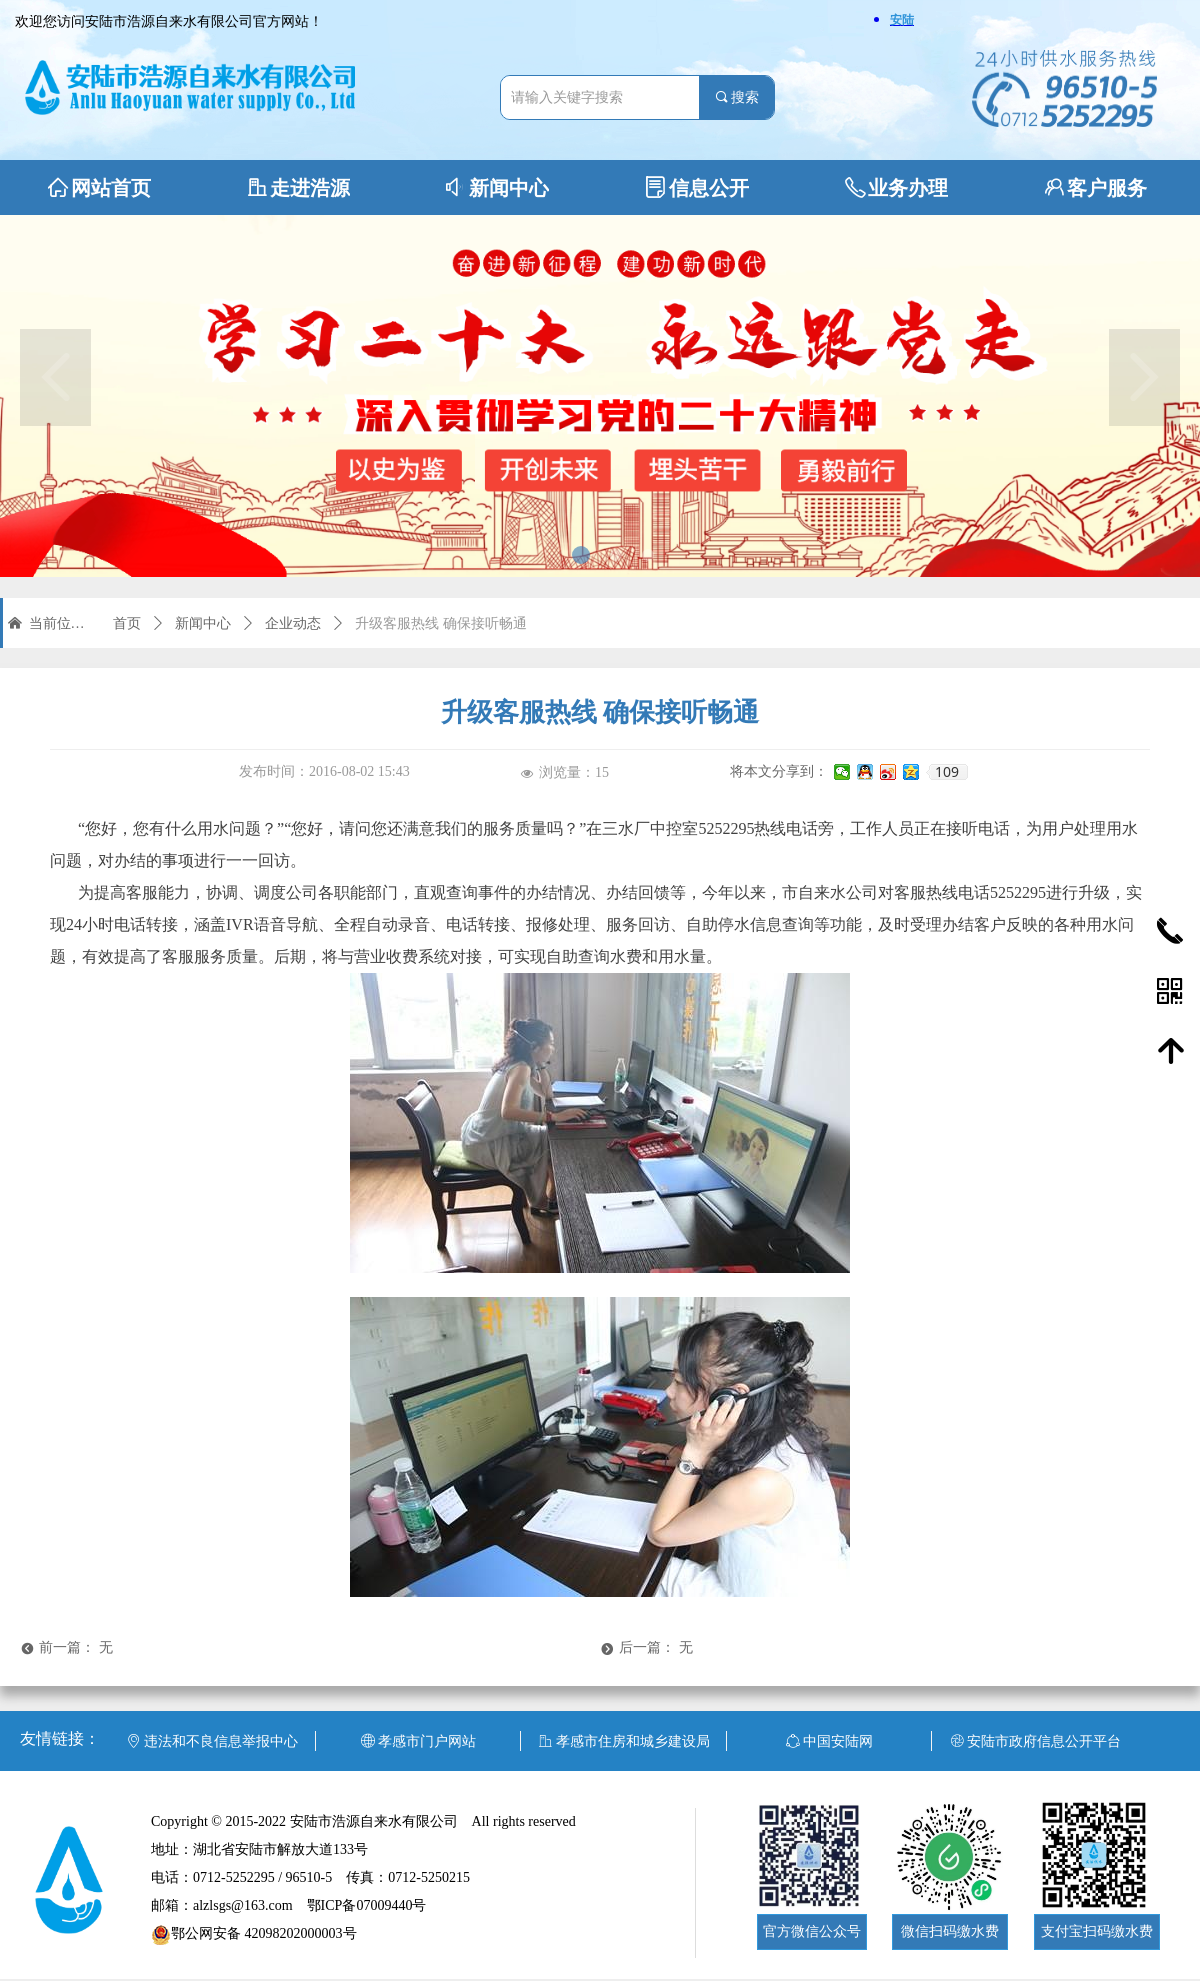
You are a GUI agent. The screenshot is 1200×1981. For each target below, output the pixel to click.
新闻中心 (203, 623)
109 (947, 772)
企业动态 (293, 623)
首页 (127, 623)
